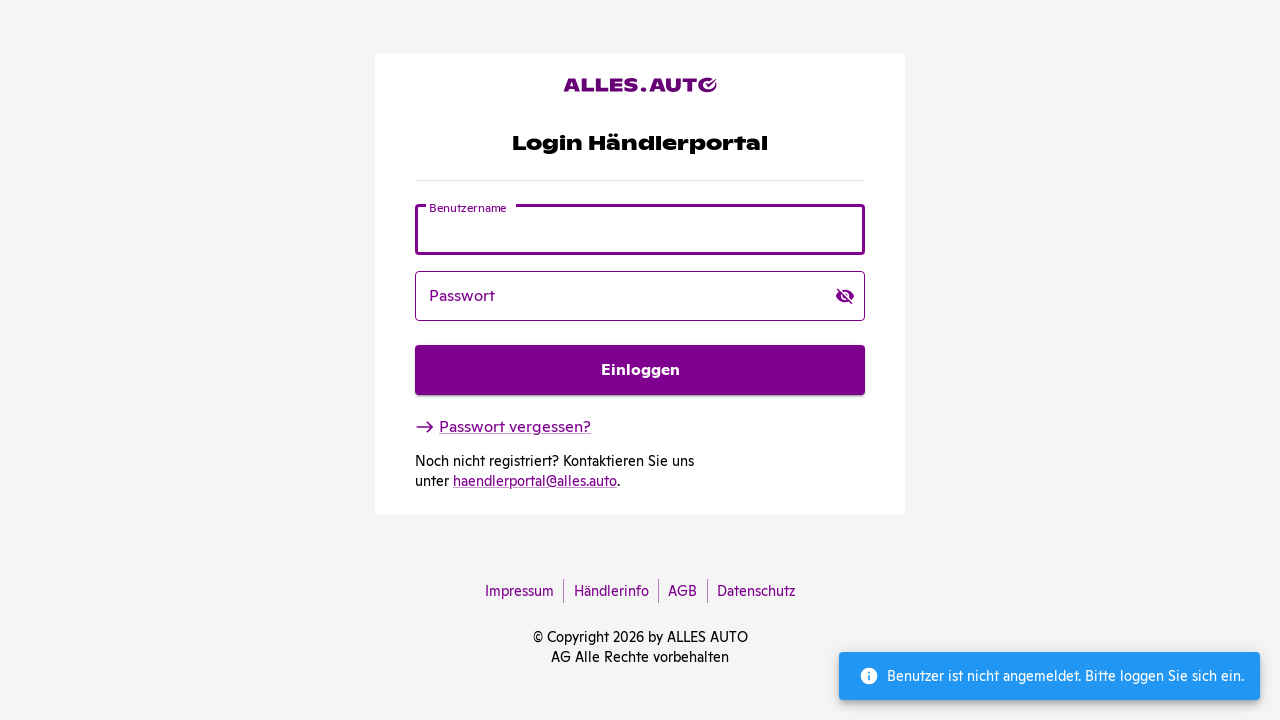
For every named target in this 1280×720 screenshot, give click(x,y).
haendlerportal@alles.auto (535, 481)
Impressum (524, 591)
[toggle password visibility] (845, 296)
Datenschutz (751, 591)
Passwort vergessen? (503, 426)
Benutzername (468, 208)
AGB (683, 591)
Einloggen (640, 370)
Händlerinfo (611, 591)
